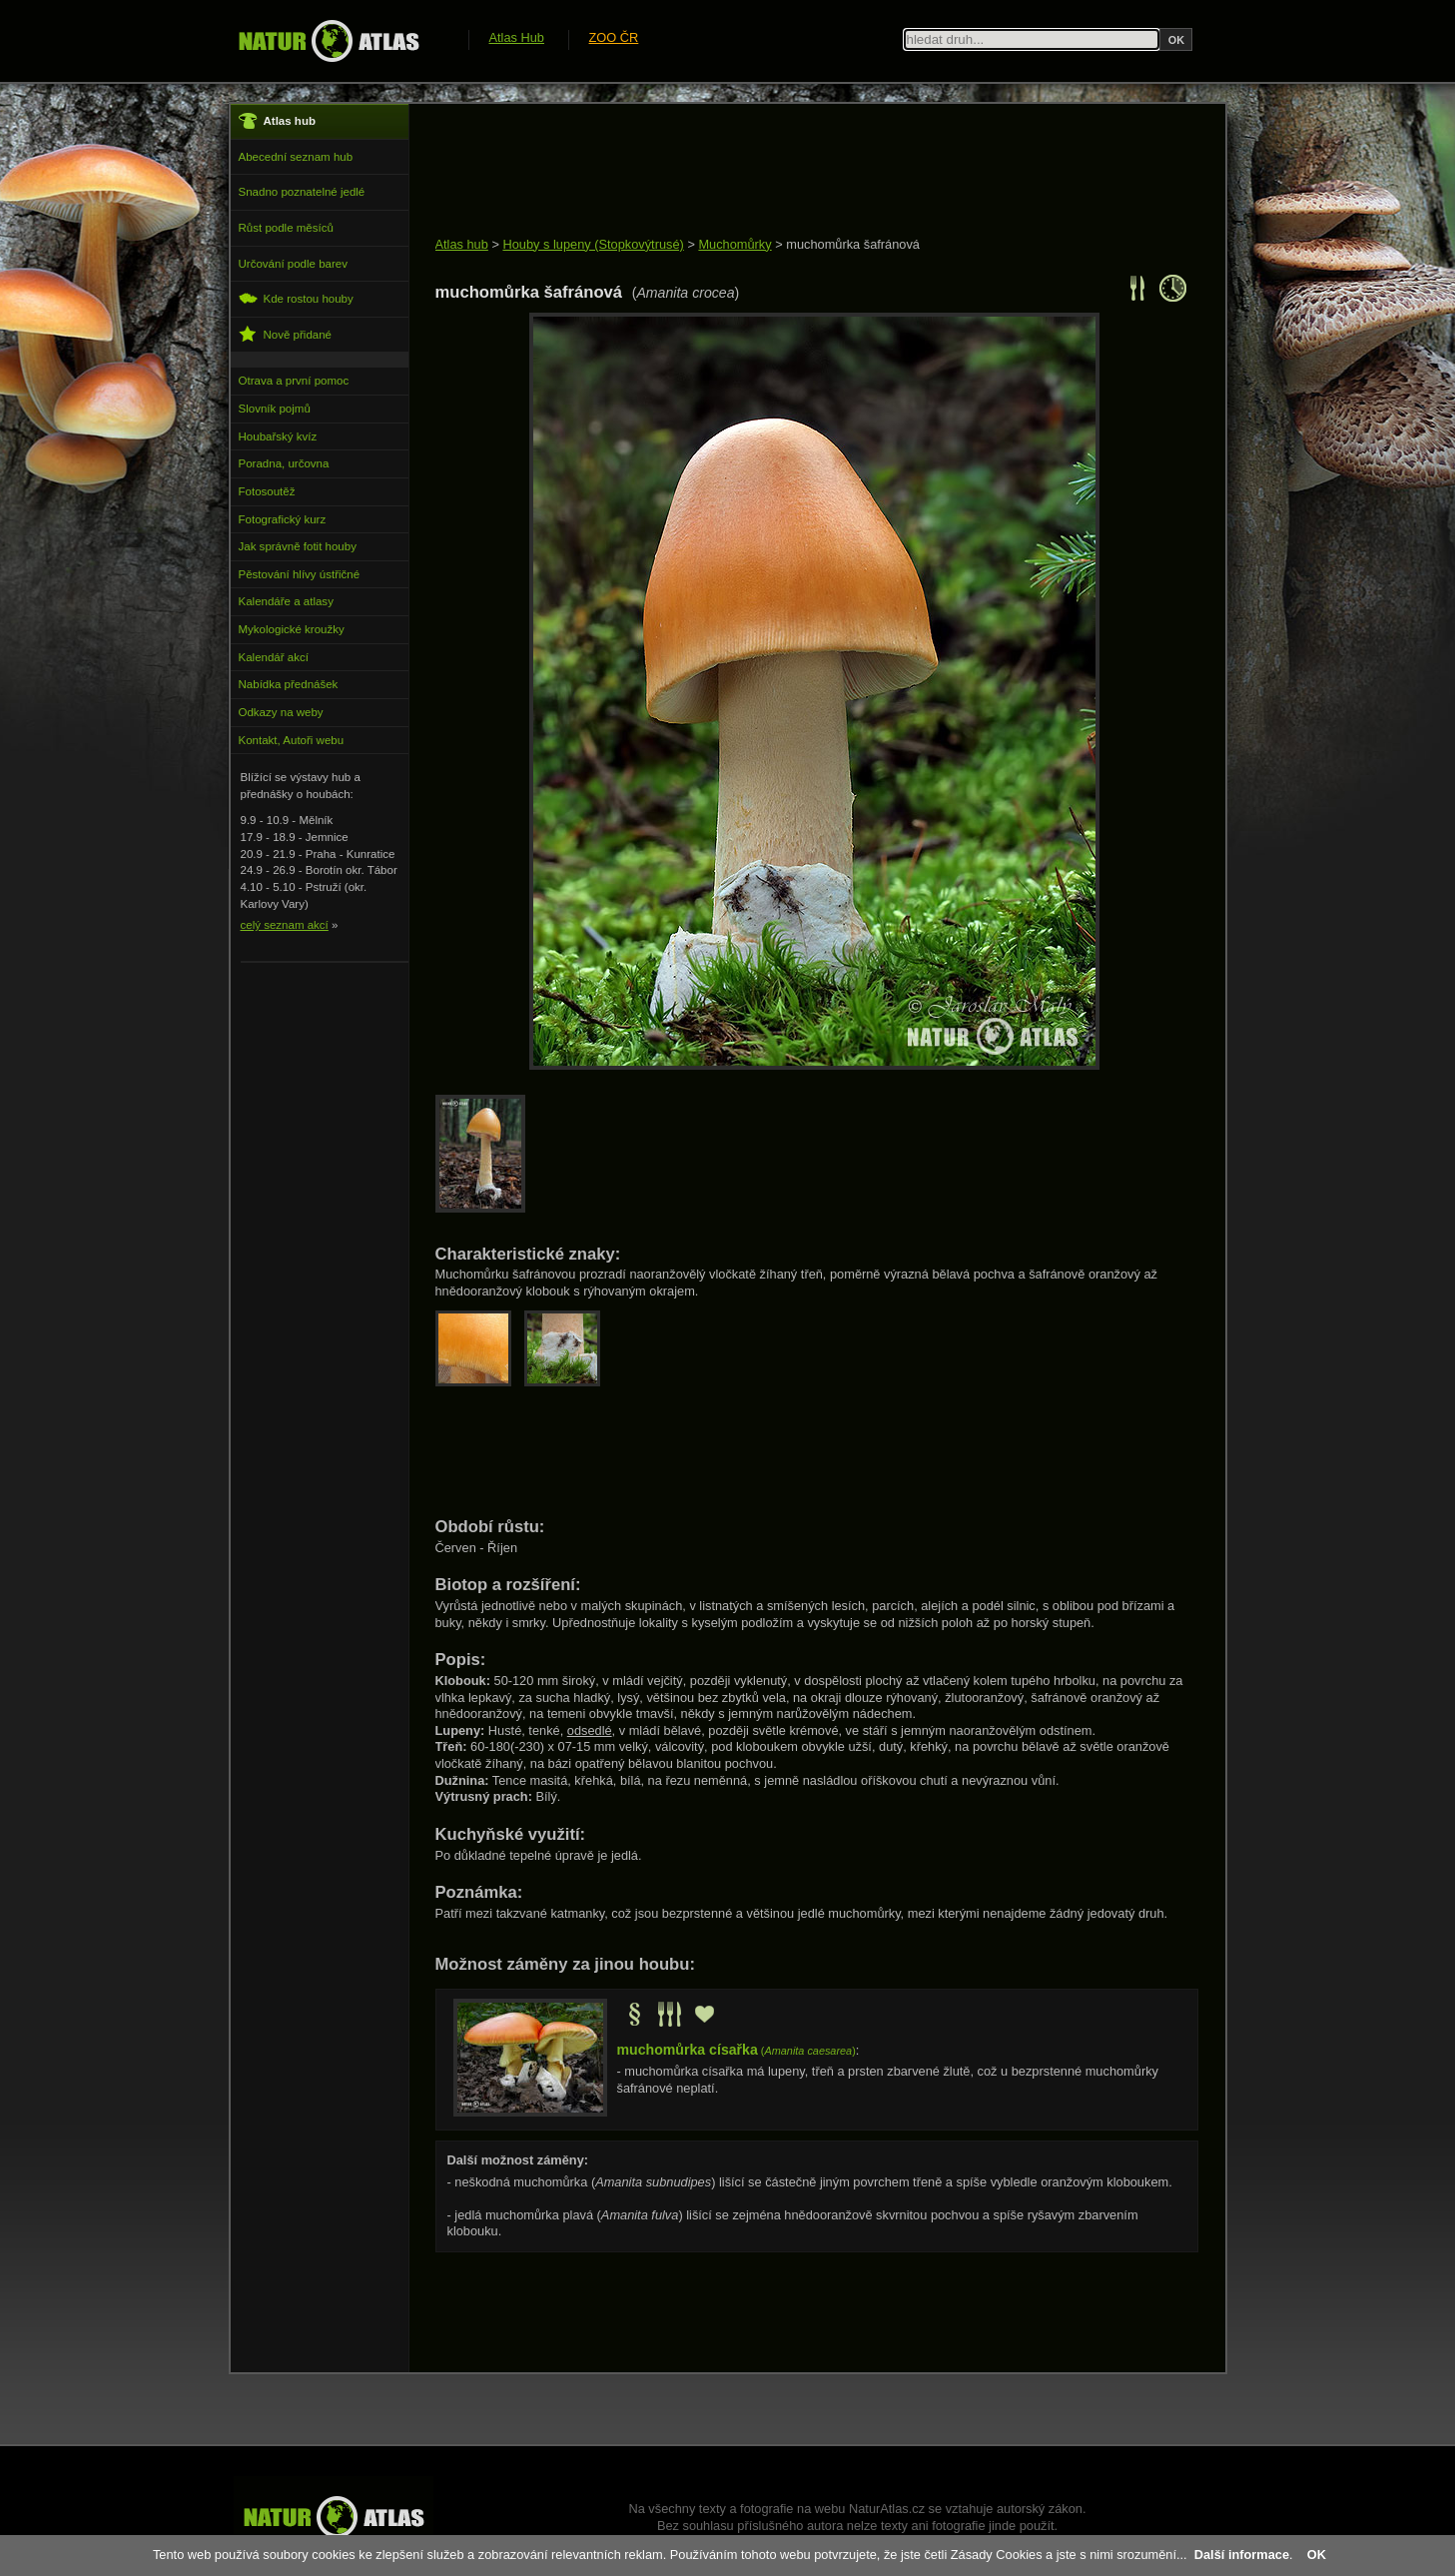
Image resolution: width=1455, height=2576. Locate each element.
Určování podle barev (293, 264)
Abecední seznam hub (296, 157)
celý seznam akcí (285, 925)
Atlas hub (461, 244)
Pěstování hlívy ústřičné (300, 574)
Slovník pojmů (275, 409)
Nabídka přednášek (289, 684)
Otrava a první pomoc (294, 381)
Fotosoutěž (267, 491)
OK (1316, 2554)
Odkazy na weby (281, 712)
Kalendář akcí (274, 657)
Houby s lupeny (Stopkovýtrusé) (592, 244)
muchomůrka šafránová (853, 244)
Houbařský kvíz (278, 436)
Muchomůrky (734, 244)
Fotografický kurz (283, 519)
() (736, 2051)
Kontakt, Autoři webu (292, 740)
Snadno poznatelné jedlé (302, 192)
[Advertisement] (798, 172)
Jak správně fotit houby (298, 546)
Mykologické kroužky (292, 629)
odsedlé (589, 1730)
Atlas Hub (516, 37)
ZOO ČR (614, 37)
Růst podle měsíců (286, 228)
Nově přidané (286, 334)
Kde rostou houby (296, 298)
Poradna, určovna (284, 463)
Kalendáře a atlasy (286, 601)
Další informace (1241, 2554)
